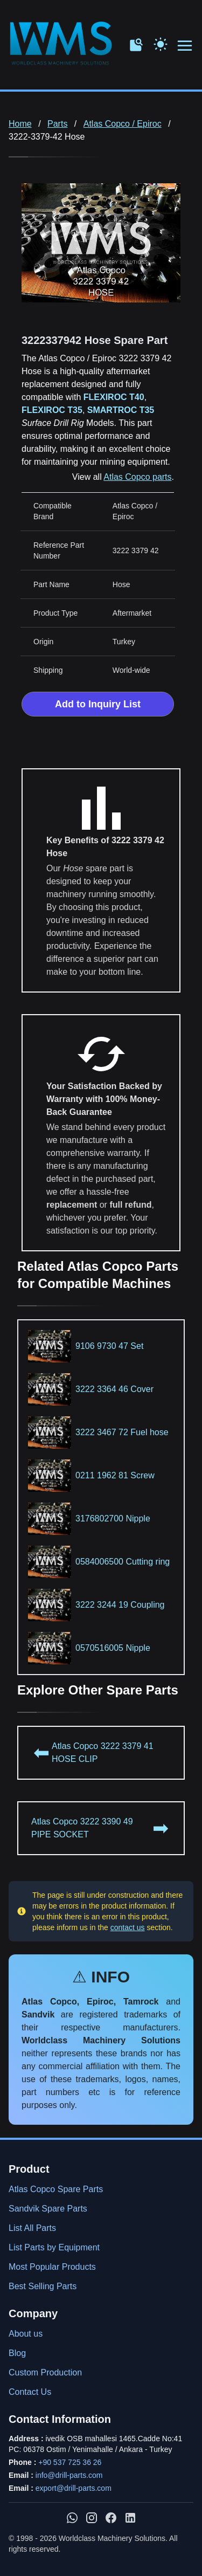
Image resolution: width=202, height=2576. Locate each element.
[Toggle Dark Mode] (160, 43)
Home (20, 123)
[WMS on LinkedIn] (130, 2517)
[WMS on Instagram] (91, 2517)
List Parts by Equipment (54, 2247)
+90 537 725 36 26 (69, 2462)
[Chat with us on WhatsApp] (72, 2517)
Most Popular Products (52, 2266)
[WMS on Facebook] (111, 2517)
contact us (127, 1927)
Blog (17, 2353)
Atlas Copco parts (137, 476)
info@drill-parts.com (69, 2475)
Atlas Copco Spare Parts (56, 2189)
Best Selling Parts (42, 2286)
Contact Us (30, 2391)
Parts (57, 123)
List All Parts (32, 2228)
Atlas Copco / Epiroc (122, 123)
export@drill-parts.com (74, 2488)
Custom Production (45, 2372)
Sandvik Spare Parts (48, 2208)
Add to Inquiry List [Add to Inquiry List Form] (98, 704)
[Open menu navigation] (185, 46)
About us (26, 2333)
